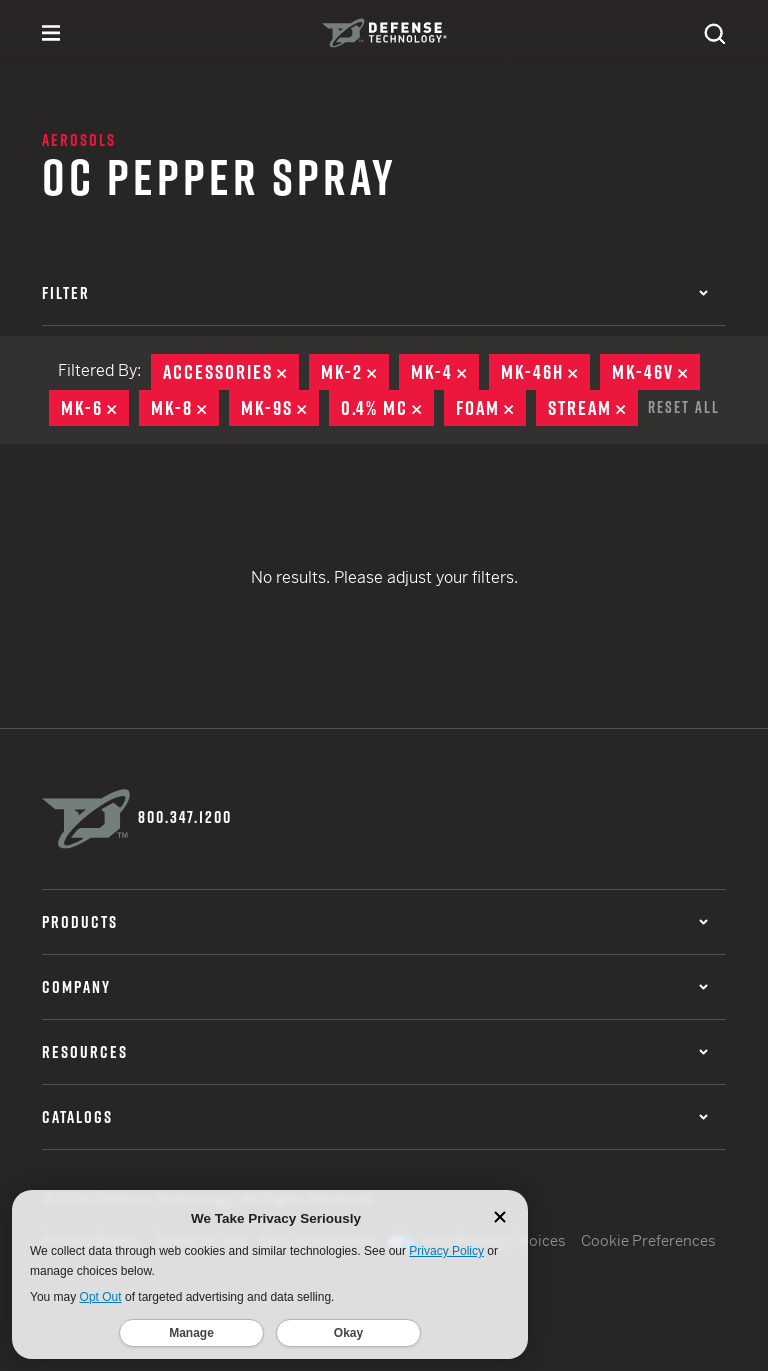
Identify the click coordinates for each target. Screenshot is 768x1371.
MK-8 (185, 408)
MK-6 (95, 408)
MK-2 (355, 372)
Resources (375, 1052)
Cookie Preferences (648, 1240)
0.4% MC (387, 408)
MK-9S (280, 408)
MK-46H (545, 372)
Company (375, 987)
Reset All (684, 407)
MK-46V (656, 372)
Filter (375, 293)
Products (375, 922)
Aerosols (79, 140)
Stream (593, 408)
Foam (491, 408)
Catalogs (375, 1117)
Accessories (231, 372)
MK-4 (445, 372)
